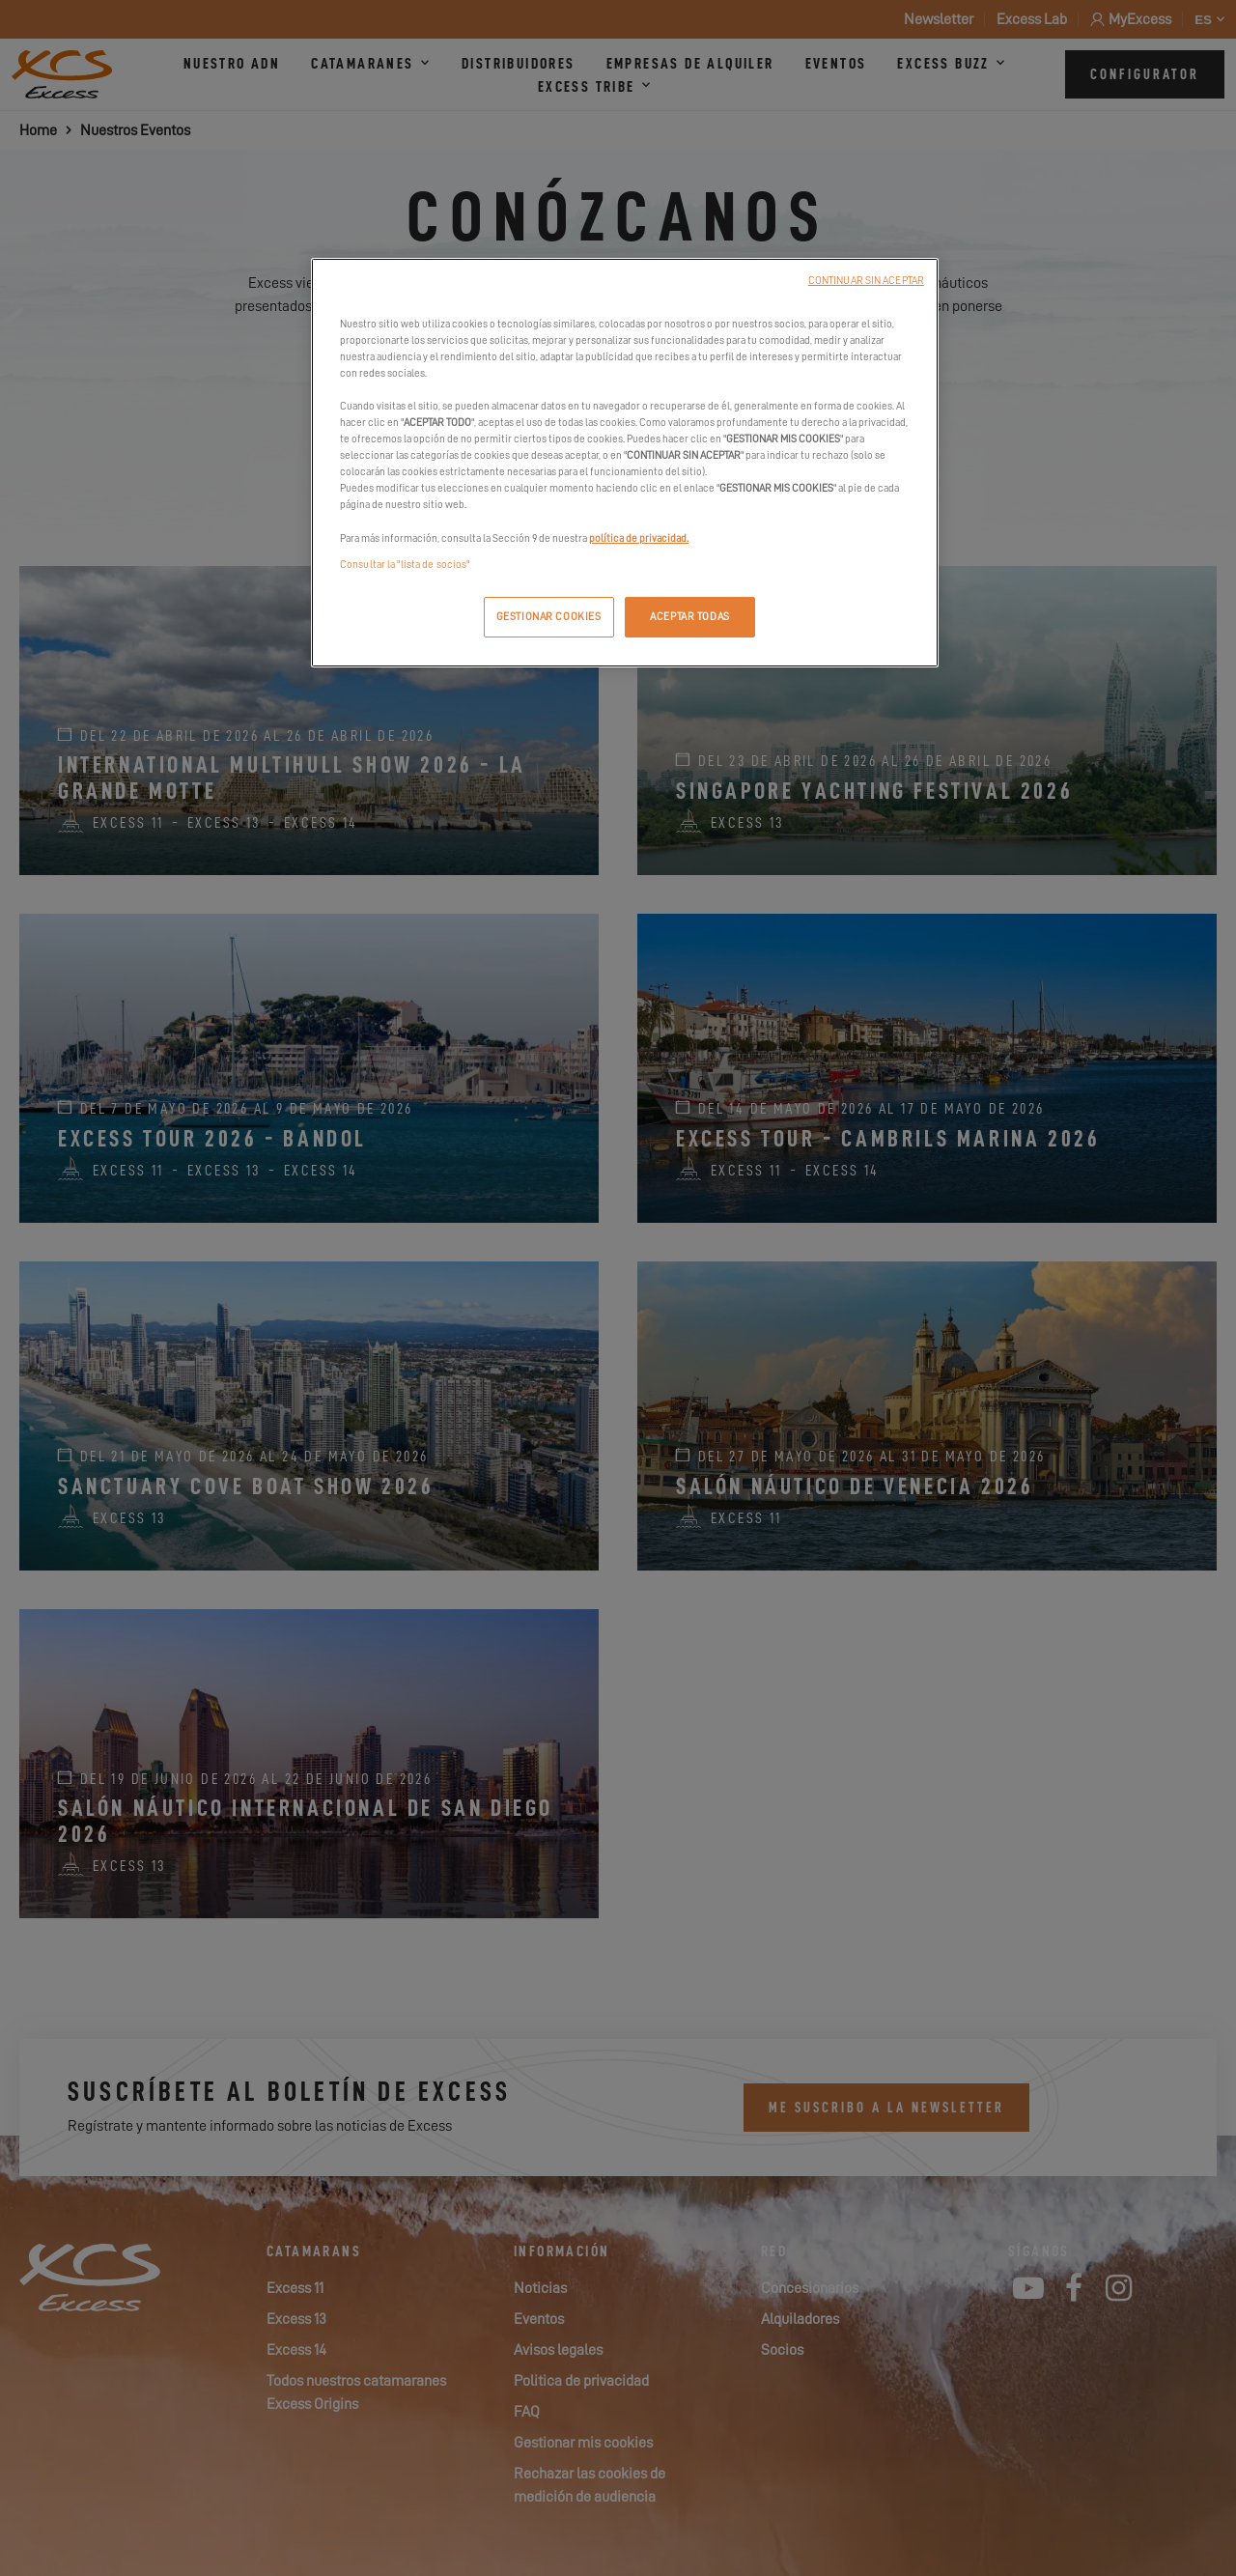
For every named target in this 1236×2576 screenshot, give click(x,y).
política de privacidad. (638, 538)
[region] (625, 462)
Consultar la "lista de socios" (404, 564)
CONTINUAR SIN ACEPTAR (866, 280)
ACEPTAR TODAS (689, 616)
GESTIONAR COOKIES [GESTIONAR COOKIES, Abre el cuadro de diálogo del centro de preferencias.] (549, 616)
